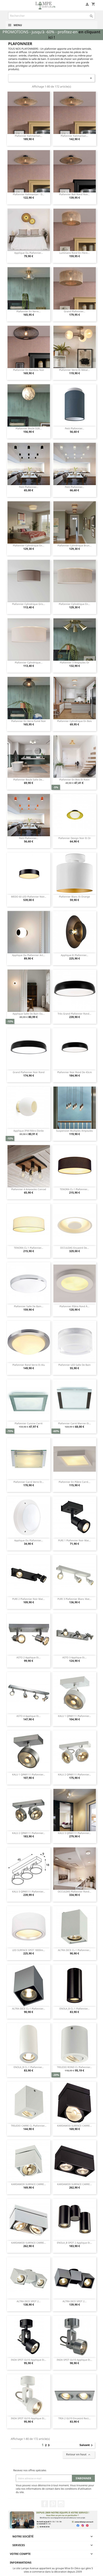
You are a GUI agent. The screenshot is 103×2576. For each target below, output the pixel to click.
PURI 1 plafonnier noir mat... (74, 1540)
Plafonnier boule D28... (29, 428)
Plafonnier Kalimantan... (28, 135)
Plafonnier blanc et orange (74, 896)
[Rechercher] (51, 15)
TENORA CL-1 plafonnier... (74, 1189)
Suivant (87, 2445)
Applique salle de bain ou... (29, 1013)
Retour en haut (78, 2455)
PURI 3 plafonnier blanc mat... (74, 1599)
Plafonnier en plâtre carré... (74, 1481)
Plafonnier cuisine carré (28, 1423)
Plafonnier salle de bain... (28, 1306)
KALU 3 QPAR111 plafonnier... (74, 1833)
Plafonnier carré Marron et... (74, 1423)
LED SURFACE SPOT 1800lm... (28, 1950)
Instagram (61, 2503)
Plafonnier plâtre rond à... (74, 1306)
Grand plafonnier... (74, 311)
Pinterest (52, 2503)
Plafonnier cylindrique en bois (74, 721)
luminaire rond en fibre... (74, 252)
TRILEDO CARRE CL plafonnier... (28, 2125)
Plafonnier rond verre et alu (28, 1364)
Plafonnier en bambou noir (28, 369)
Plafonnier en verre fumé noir (28, 721)
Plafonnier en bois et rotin (74, 779)
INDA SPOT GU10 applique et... (28, 2359)
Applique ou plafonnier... (28, 252)
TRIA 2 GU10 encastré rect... (74, 2418)
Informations (20, 2562)
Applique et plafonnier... (74, 955)
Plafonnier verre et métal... (74, 369)
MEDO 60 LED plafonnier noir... (28, 896)
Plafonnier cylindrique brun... (74, 545)
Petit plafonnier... (74, 428)
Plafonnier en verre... (28, 311)
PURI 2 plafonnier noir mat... (28, 1599)
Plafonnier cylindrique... (28, 662)
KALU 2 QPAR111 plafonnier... (74, 1774)
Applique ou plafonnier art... (28, 955)
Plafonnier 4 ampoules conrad (28, 1189)
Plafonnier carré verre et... (28, 1481)
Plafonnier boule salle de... (28, 779)
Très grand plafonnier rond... (74, 1013)
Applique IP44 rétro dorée (28, 1130)
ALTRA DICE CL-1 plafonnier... (74, 1950)
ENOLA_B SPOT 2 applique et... (74, 2242)
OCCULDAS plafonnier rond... (74, 1891)
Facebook (44, 2503)
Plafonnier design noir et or (74, 838)
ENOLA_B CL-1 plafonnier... (74, 2008)
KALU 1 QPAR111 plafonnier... (74, 1716)
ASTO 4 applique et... (28, 1716)
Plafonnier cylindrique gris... (28, 604)
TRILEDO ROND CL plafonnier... (74, 2067)
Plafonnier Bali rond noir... (74, 194)
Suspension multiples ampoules (74, 1130)
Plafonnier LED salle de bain (74, 1364)
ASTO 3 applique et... (74, 1657)
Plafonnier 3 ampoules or (74, 662)
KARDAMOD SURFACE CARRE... (74, 2125)
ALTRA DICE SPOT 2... (29, 2301)
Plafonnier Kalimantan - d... (28, 194)
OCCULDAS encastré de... (74, 1247)
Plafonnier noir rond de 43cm (74, 1072)
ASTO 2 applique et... (28, 1657)
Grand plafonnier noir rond (29, 1072)
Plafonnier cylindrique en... (28, 545)
